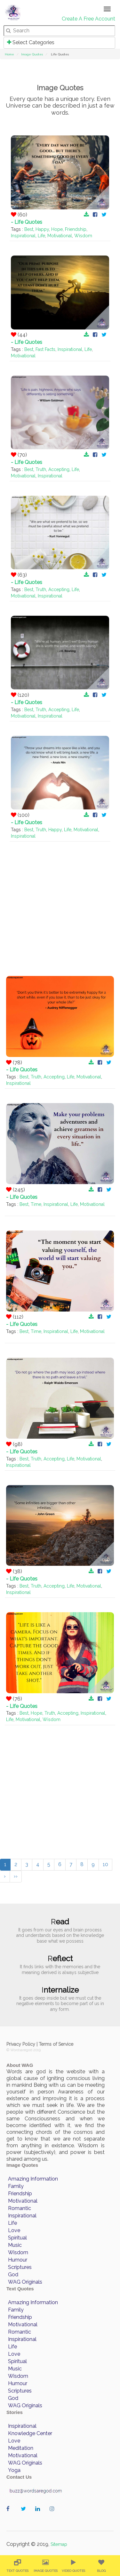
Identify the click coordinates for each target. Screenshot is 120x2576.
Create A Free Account (88, 19)
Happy (42, 229)
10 (105, 1864)
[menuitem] (17, 2565)
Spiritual (17, 2238)
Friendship (75, 229)
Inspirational (23, 235)
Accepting (58, 469)
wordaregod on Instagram (54, 2515)
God (13, 2274)
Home (9, 54)
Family (16, 2186)
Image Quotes (32, 54)
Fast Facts (45, 349)
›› (16, 1876)
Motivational (59, 235)
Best (28, 229)
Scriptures (20, 2267)
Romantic (19, 2208)
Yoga (14, 2470)
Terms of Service (56, 2044)
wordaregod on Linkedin (39, 2515)
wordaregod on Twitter (25, 2515)
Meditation (20, 2448)
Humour (17, 2260)
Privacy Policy (20, 2044)
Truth (41, 469)
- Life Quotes (26, 222)
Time (36, 1204)
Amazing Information (33, 2179)
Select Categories (30, 42)
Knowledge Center (30, 2433)
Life (41, 235)
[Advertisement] (60, 901)
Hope (57, 229)
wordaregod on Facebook (10, 2515)
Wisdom (83, 235)
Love (14, 2230)
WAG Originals (25, 2282)
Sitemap (59, 2544)
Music (15, 2245)
